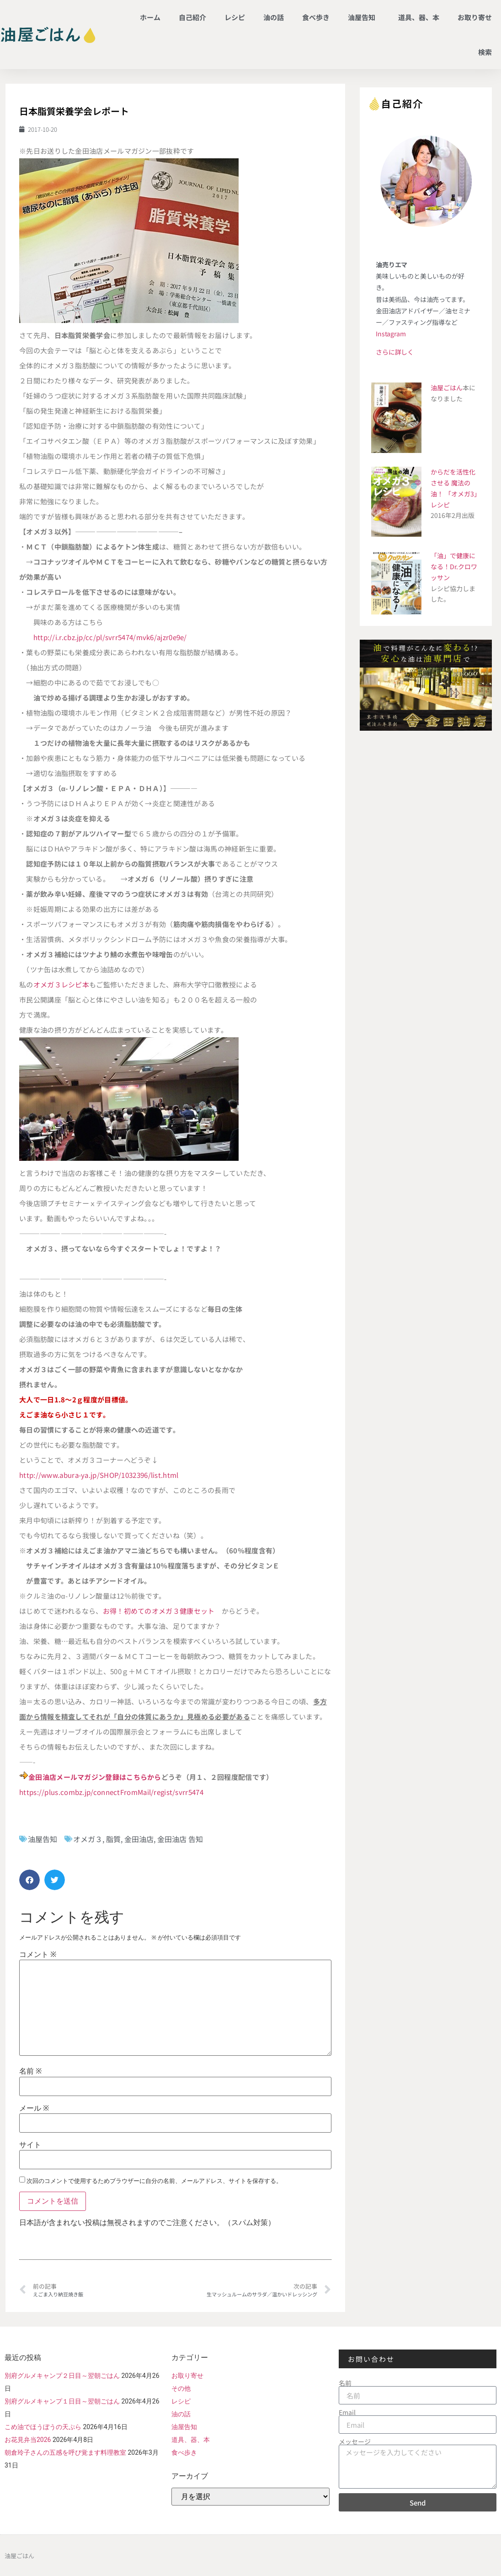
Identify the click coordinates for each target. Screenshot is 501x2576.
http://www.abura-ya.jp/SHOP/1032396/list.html (99, 1475)
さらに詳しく (395, 351)
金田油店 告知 (180, 1838)
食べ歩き (316, 17)
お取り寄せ (475, 17)
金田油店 (139, 1838)
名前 (30, 2071)
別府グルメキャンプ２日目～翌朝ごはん (62, 2375)
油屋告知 (364, 17)
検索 (485, 52)
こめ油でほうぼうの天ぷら (43, 2426)
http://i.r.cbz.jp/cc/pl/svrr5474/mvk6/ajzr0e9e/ (110, 637)
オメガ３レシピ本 (61, 984)
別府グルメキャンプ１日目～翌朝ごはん (62, 2401)
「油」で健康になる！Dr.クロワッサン (454, 566)
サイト (30, 2145)
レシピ (234, 17)
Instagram (390, 333)
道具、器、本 (418, 17)
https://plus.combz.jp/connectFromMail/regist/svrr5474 (111, 1792)
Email (347, 2412)
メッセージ (355, 2441)
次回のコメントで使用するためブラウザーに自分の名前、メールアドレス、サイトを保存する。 (154, 2181)
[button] (29, 1880)
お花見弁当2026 (28, 2439)
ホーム (150, 17)
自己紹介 (192, 17)
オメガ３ (87, 1838)
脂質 (113, 1838)
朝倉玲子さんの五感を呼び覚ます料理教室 (65, 2452)
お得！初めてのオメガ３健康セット (159, 1611)
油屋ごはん (447, 387)
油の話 (273, 17)
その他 (181, 2388)
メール (34, 2108)
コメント (37, 1954)
